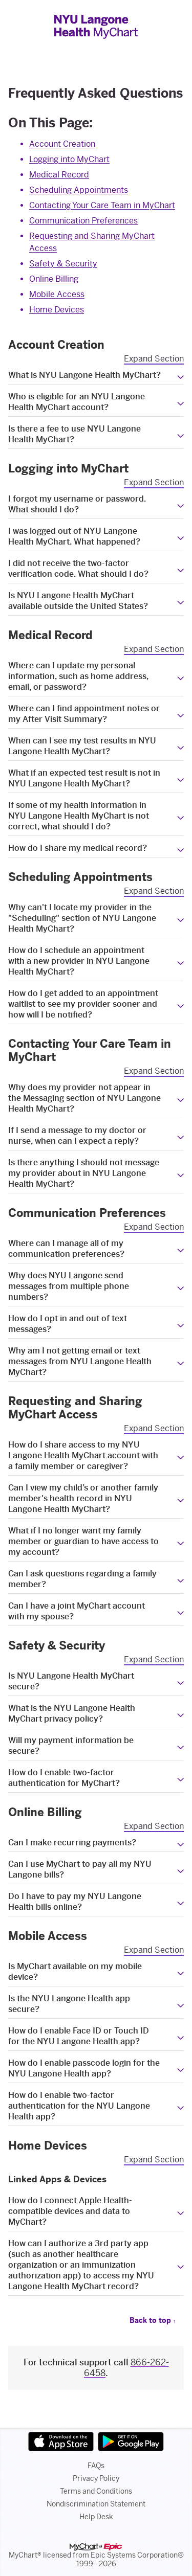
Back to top (153, 2320)
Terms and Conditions (96, 2491)
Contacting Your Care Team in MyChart (102, 205)
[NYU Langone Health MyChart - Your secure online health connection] (96, 26)
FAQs (96, 2465)
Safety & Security (63, 263)
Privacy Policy (96, 2478)
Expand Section (154, 359)
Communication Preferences (83, 220)
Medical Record (59, 174)
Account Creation (62, 144)
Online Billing (53, 279)
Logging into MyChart (69, 159)
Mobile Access (56, 294)
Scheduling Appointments (78, 190)
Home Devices (56, 309)
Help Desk (96, 2517)
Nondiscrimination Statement (96, 2504)
